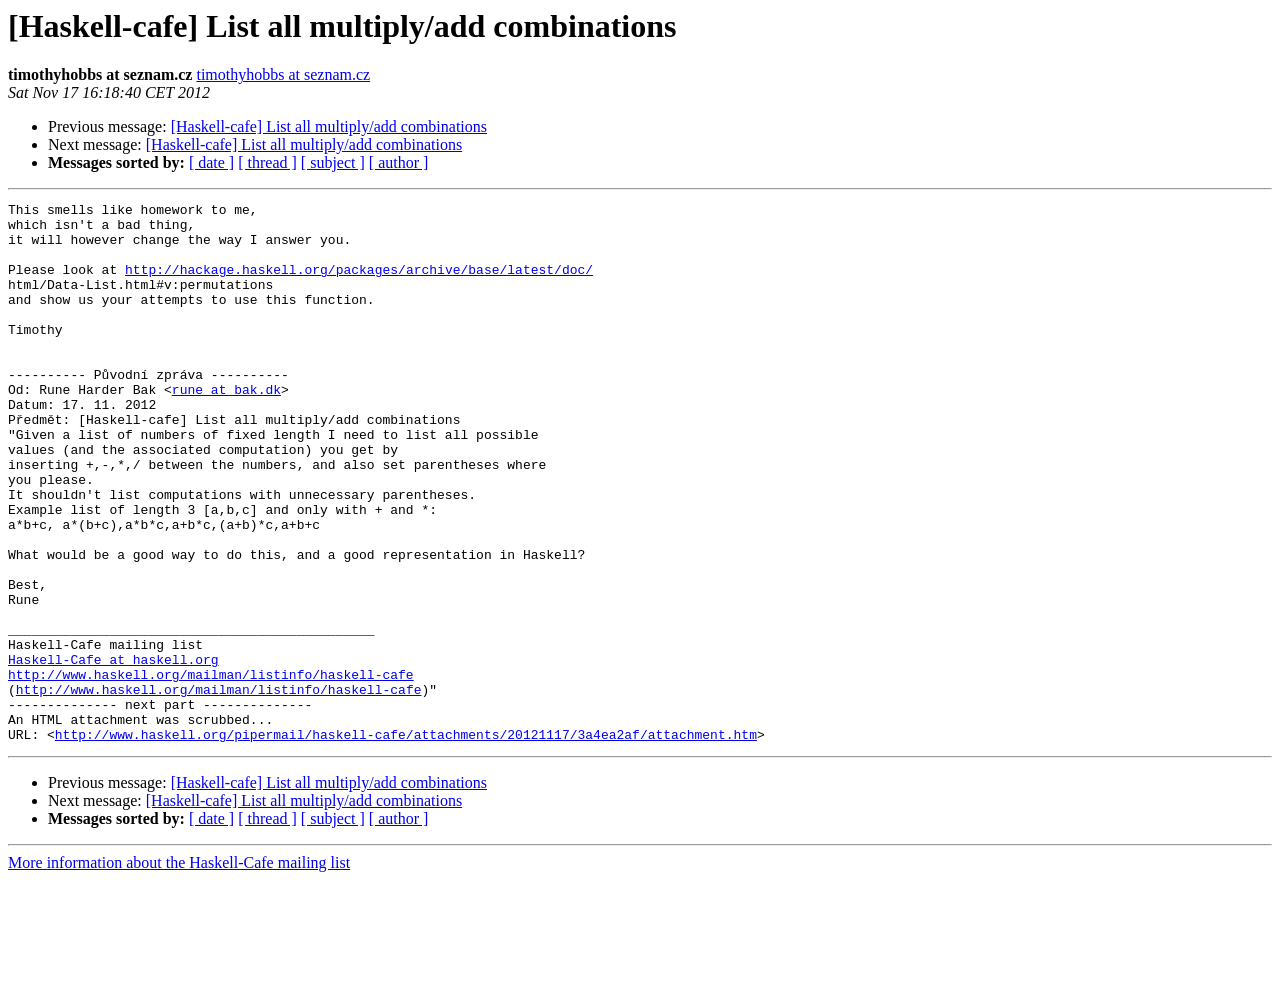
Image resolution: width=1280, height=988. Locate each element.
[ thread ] (267, 162)
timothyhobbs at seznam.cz (283, 74)
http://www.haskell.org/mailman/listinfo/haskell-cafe (211, 770)
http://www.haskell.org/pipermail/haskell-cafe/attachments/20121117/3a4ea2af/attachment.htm (406, 842)
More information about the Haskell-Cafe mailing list (179, 970)
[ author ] (399, 162)
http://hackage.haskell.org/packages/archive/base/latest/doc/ (359, 284)
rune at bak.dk (226, 428)
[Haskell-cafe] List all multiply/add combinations (329, 126)
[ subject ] (333, 162)
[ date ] (211, 162)
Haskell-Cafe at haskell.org (113, 752)
